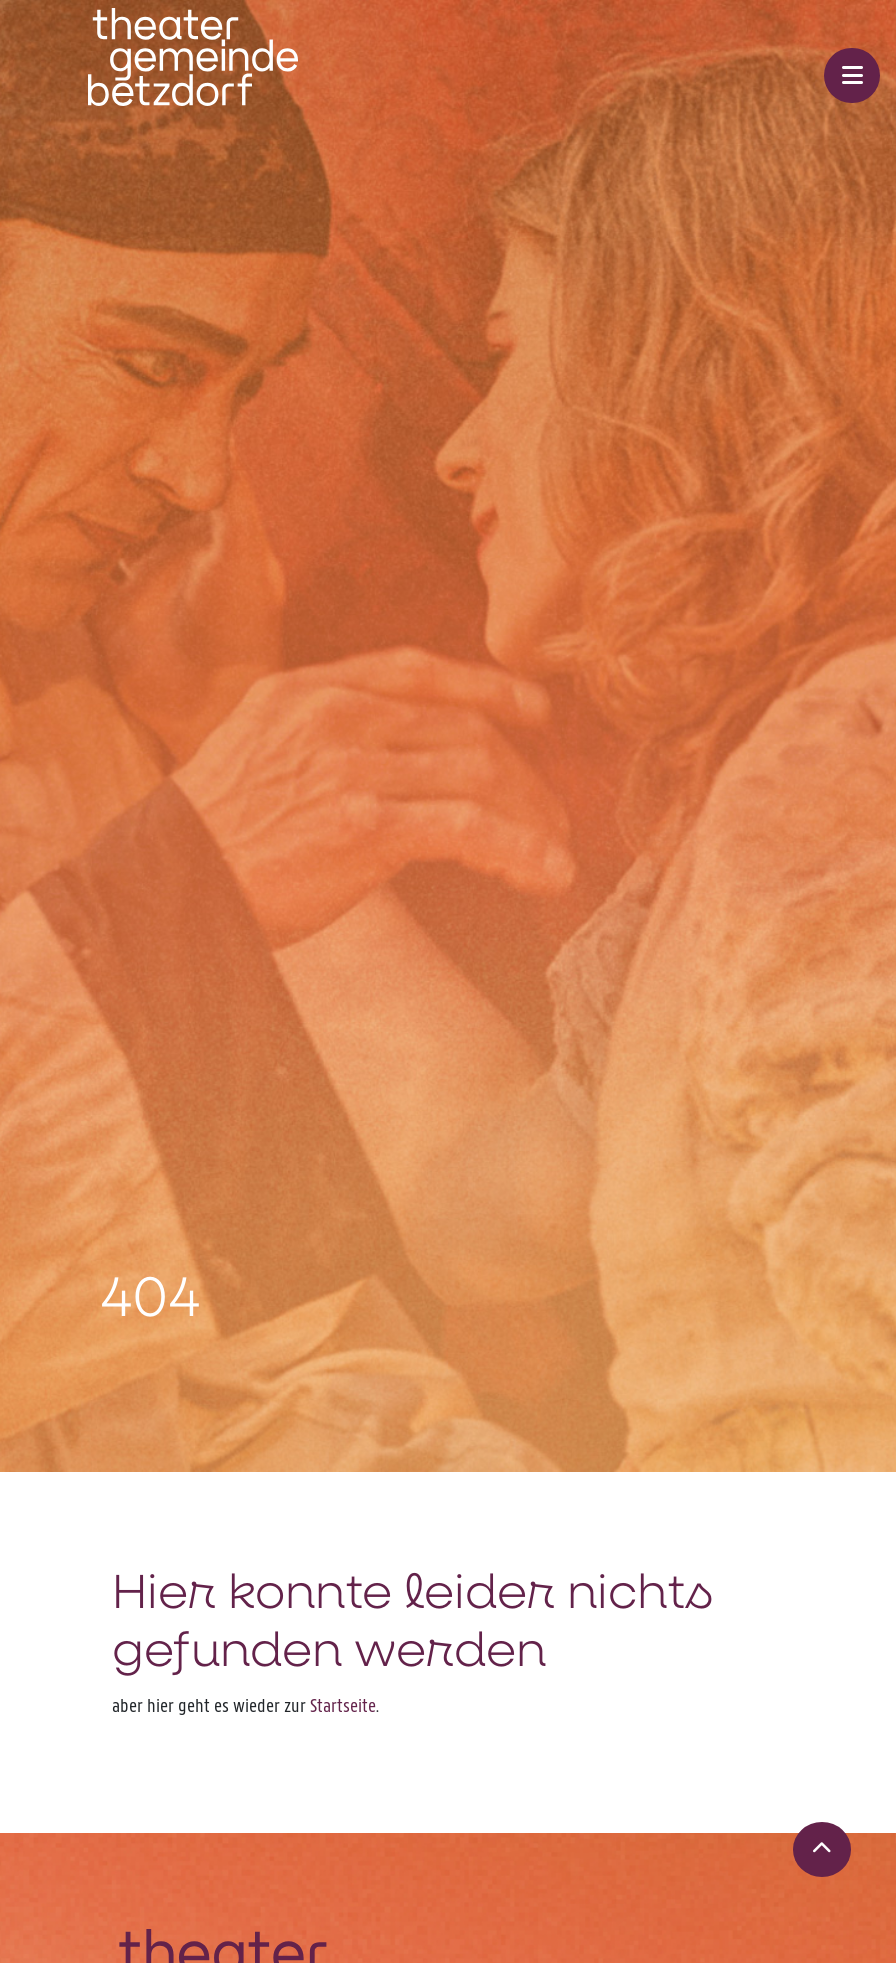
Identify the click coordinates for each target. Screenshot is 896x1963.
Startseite (343, 1705)
